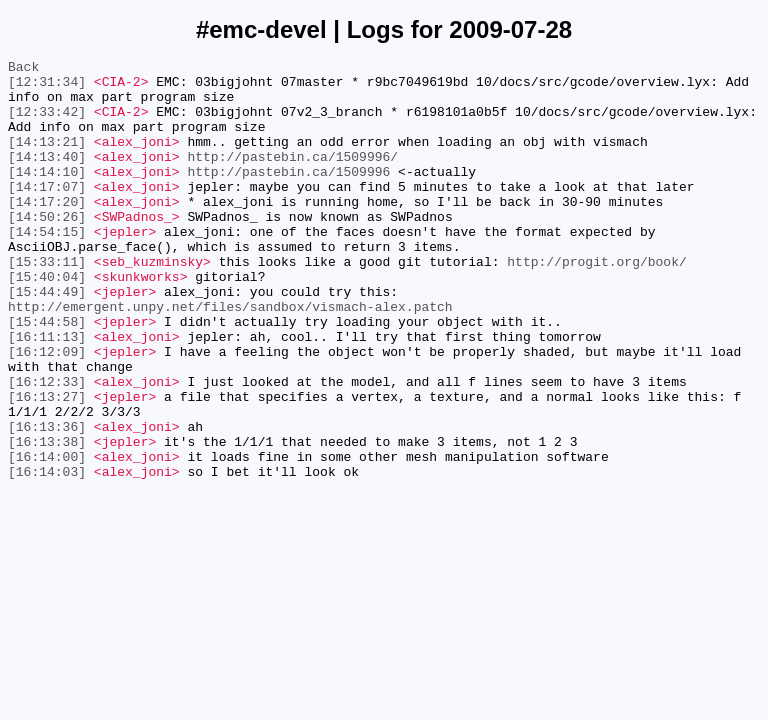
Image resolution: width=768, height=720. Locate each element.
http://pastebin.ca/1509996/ (292, 177)
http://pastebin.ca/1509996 (288, 195)
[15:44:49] (47, 339)
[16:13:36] (47, 501)
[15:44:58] (47, 375)
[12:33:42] (47, 123)
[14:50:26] (47, 249)
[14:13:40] (47, 177)
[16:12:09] (47, 411)
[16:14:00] (47, 537)
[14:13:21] (47, 159)
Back (23, 69)
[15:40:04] (47, 321)
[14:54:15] (47, 267)
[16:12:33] (47, 447)
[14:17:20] (47, 231)
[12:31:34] (47, 87)
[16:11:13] (47, 393)
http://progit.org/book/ (596, 303)
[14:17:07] (47, 213)
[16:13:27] (47, 465)
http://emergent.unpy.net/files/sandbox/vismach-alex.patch (230, 357)
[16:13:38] (47, 519)
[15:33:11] (47, 303)
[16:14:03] (47, 555)
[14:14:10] (47, 195)
